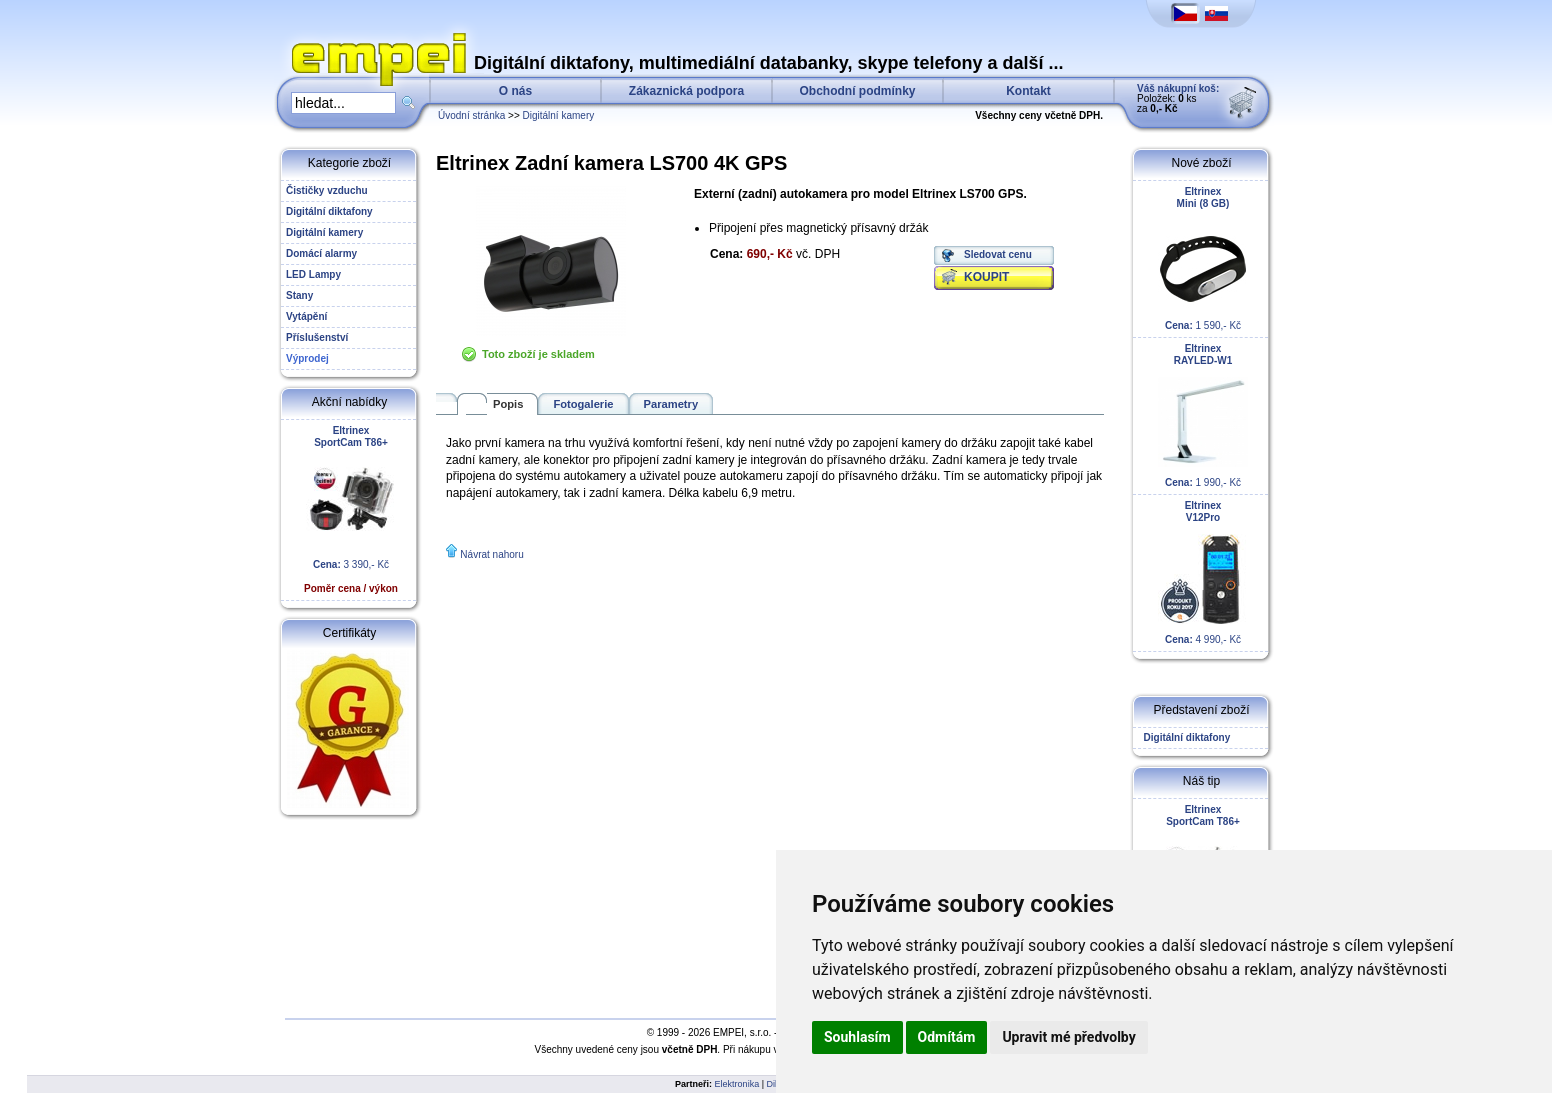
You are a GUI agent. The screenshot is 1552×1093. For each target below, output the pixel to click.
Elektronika (737, 1084)
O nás (515, 91)
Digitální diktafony (1184, 737)
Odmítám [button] (947, 1037)
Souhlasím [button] (857, 1037)
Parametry (671, 404)
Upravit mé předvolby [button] (1068, 1037)
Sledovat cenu (998, 254)
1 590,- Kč (1203, 258)
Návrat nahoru (491, 554)
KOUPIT (986, 277)
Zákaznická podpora (686, 91)
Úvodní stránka (471, 115)
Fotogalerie (583, 404)
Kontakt (1028, 91)
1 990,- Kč (1203, 415)
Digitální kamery (559, 115)
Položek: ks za (1178, 98)
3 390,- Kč (351, 509)
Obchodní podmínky (858, 91)
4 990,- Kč (1203, 572)
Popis (508, 404)
